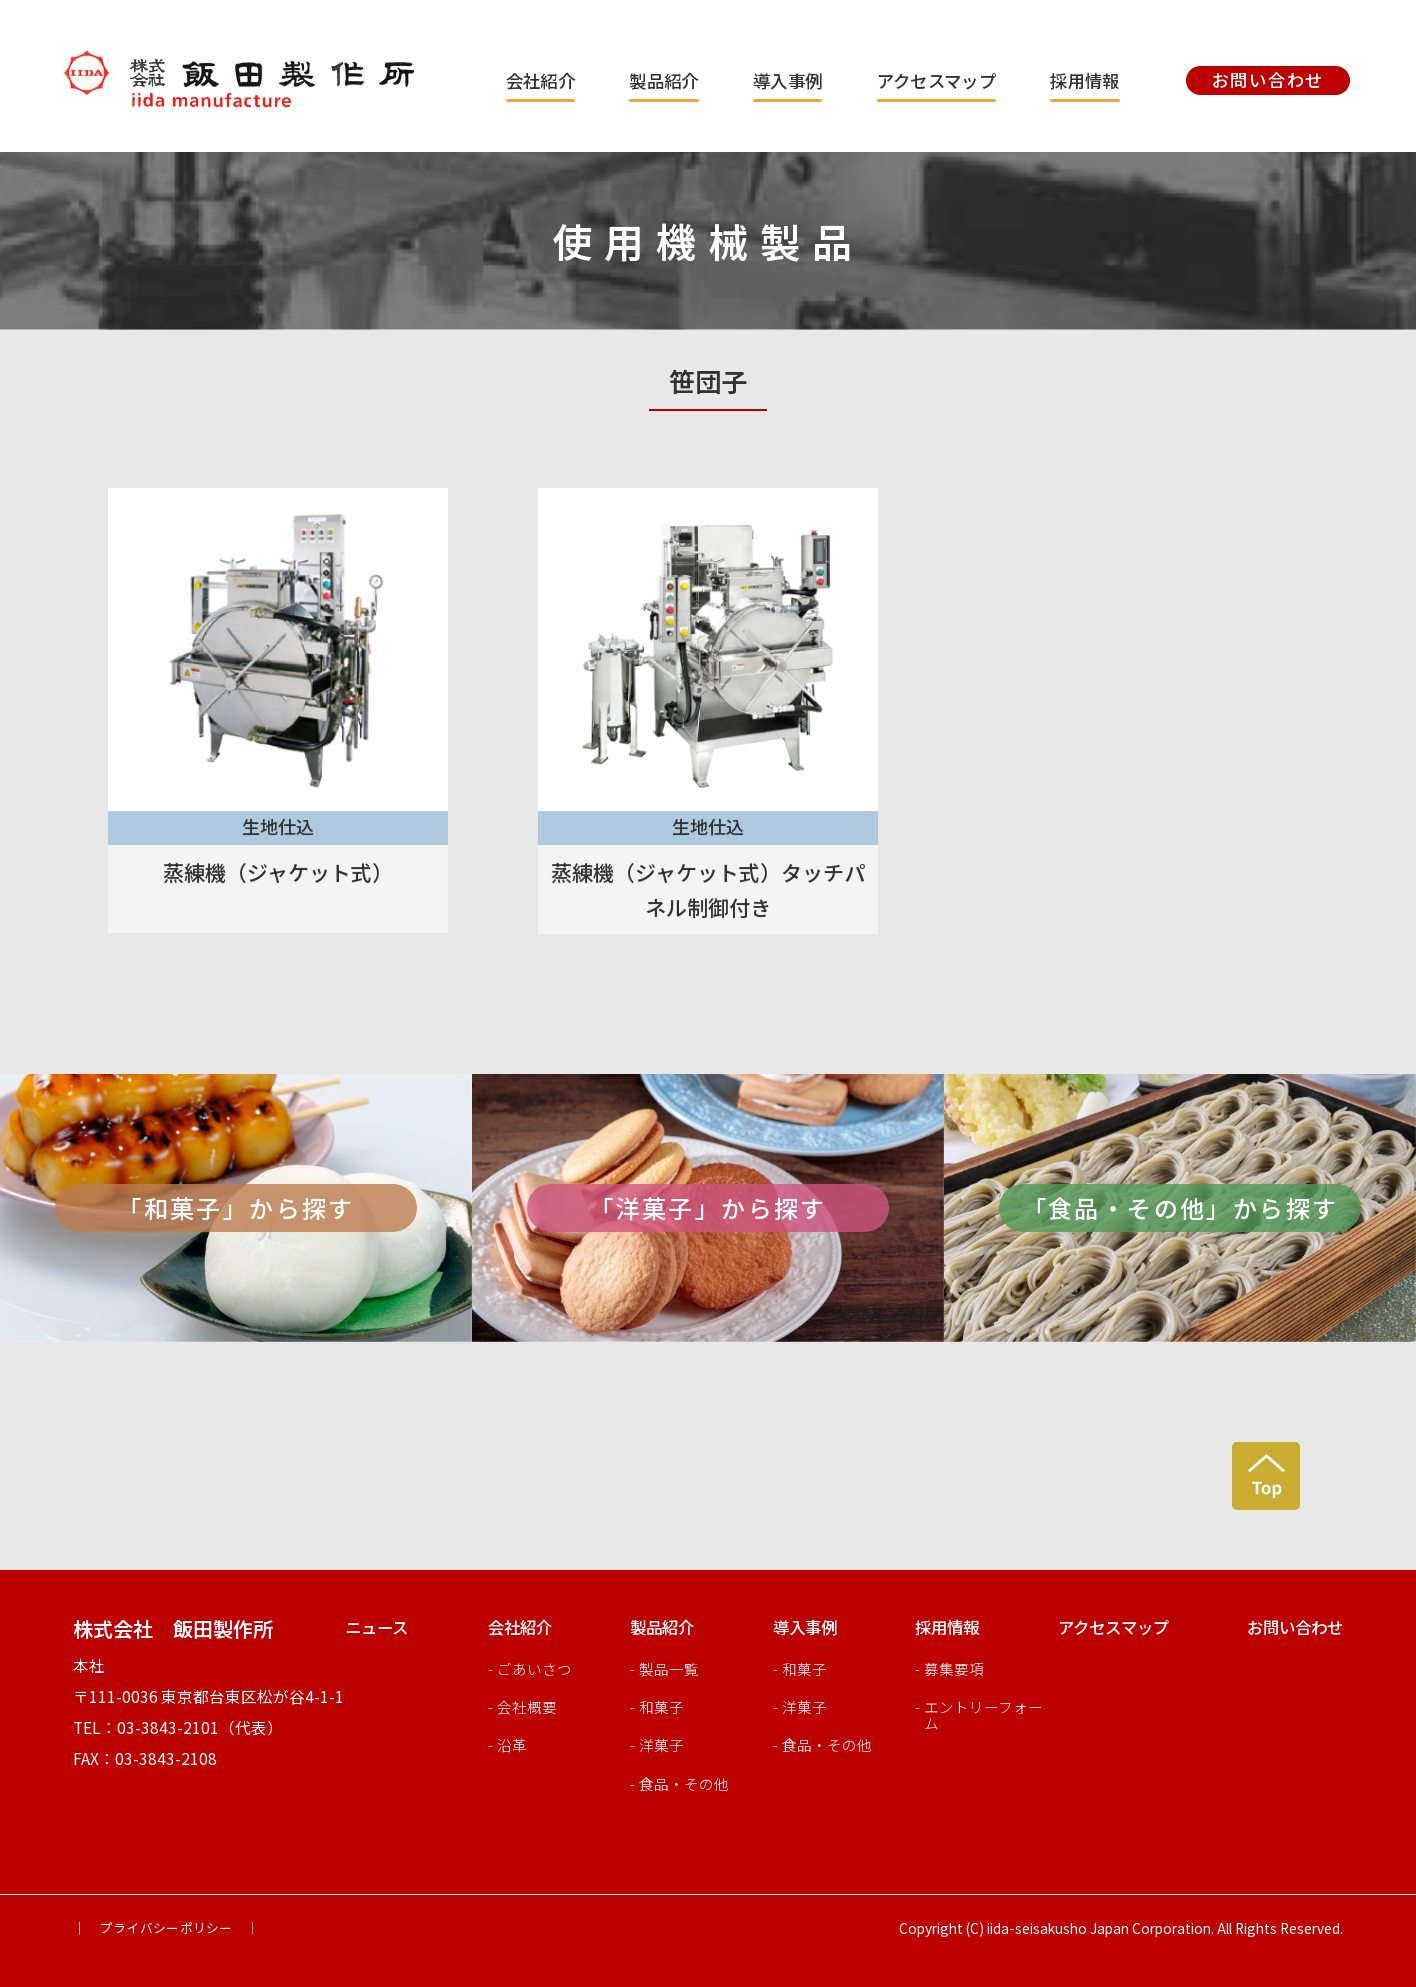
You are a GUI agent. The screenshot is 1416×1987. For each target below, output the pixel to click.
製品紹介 (663, 80)
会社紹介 (540, 80)
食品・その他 (684, 1783)
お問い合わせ (1295, 1627)
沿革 (512, 1744)
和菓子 (661, 1706)
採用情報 (1084, 80)
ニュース (376, 1627)
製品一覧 (669, 1668)
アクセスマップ (936, 80)
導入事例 (787, 80)
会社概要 (527, 1706)
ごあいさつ (534, 1668)
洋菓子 (661, 1744)
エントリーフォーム (983, 1714)
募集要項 (954, 1668)
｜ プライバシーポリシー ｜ (166, 1927)
